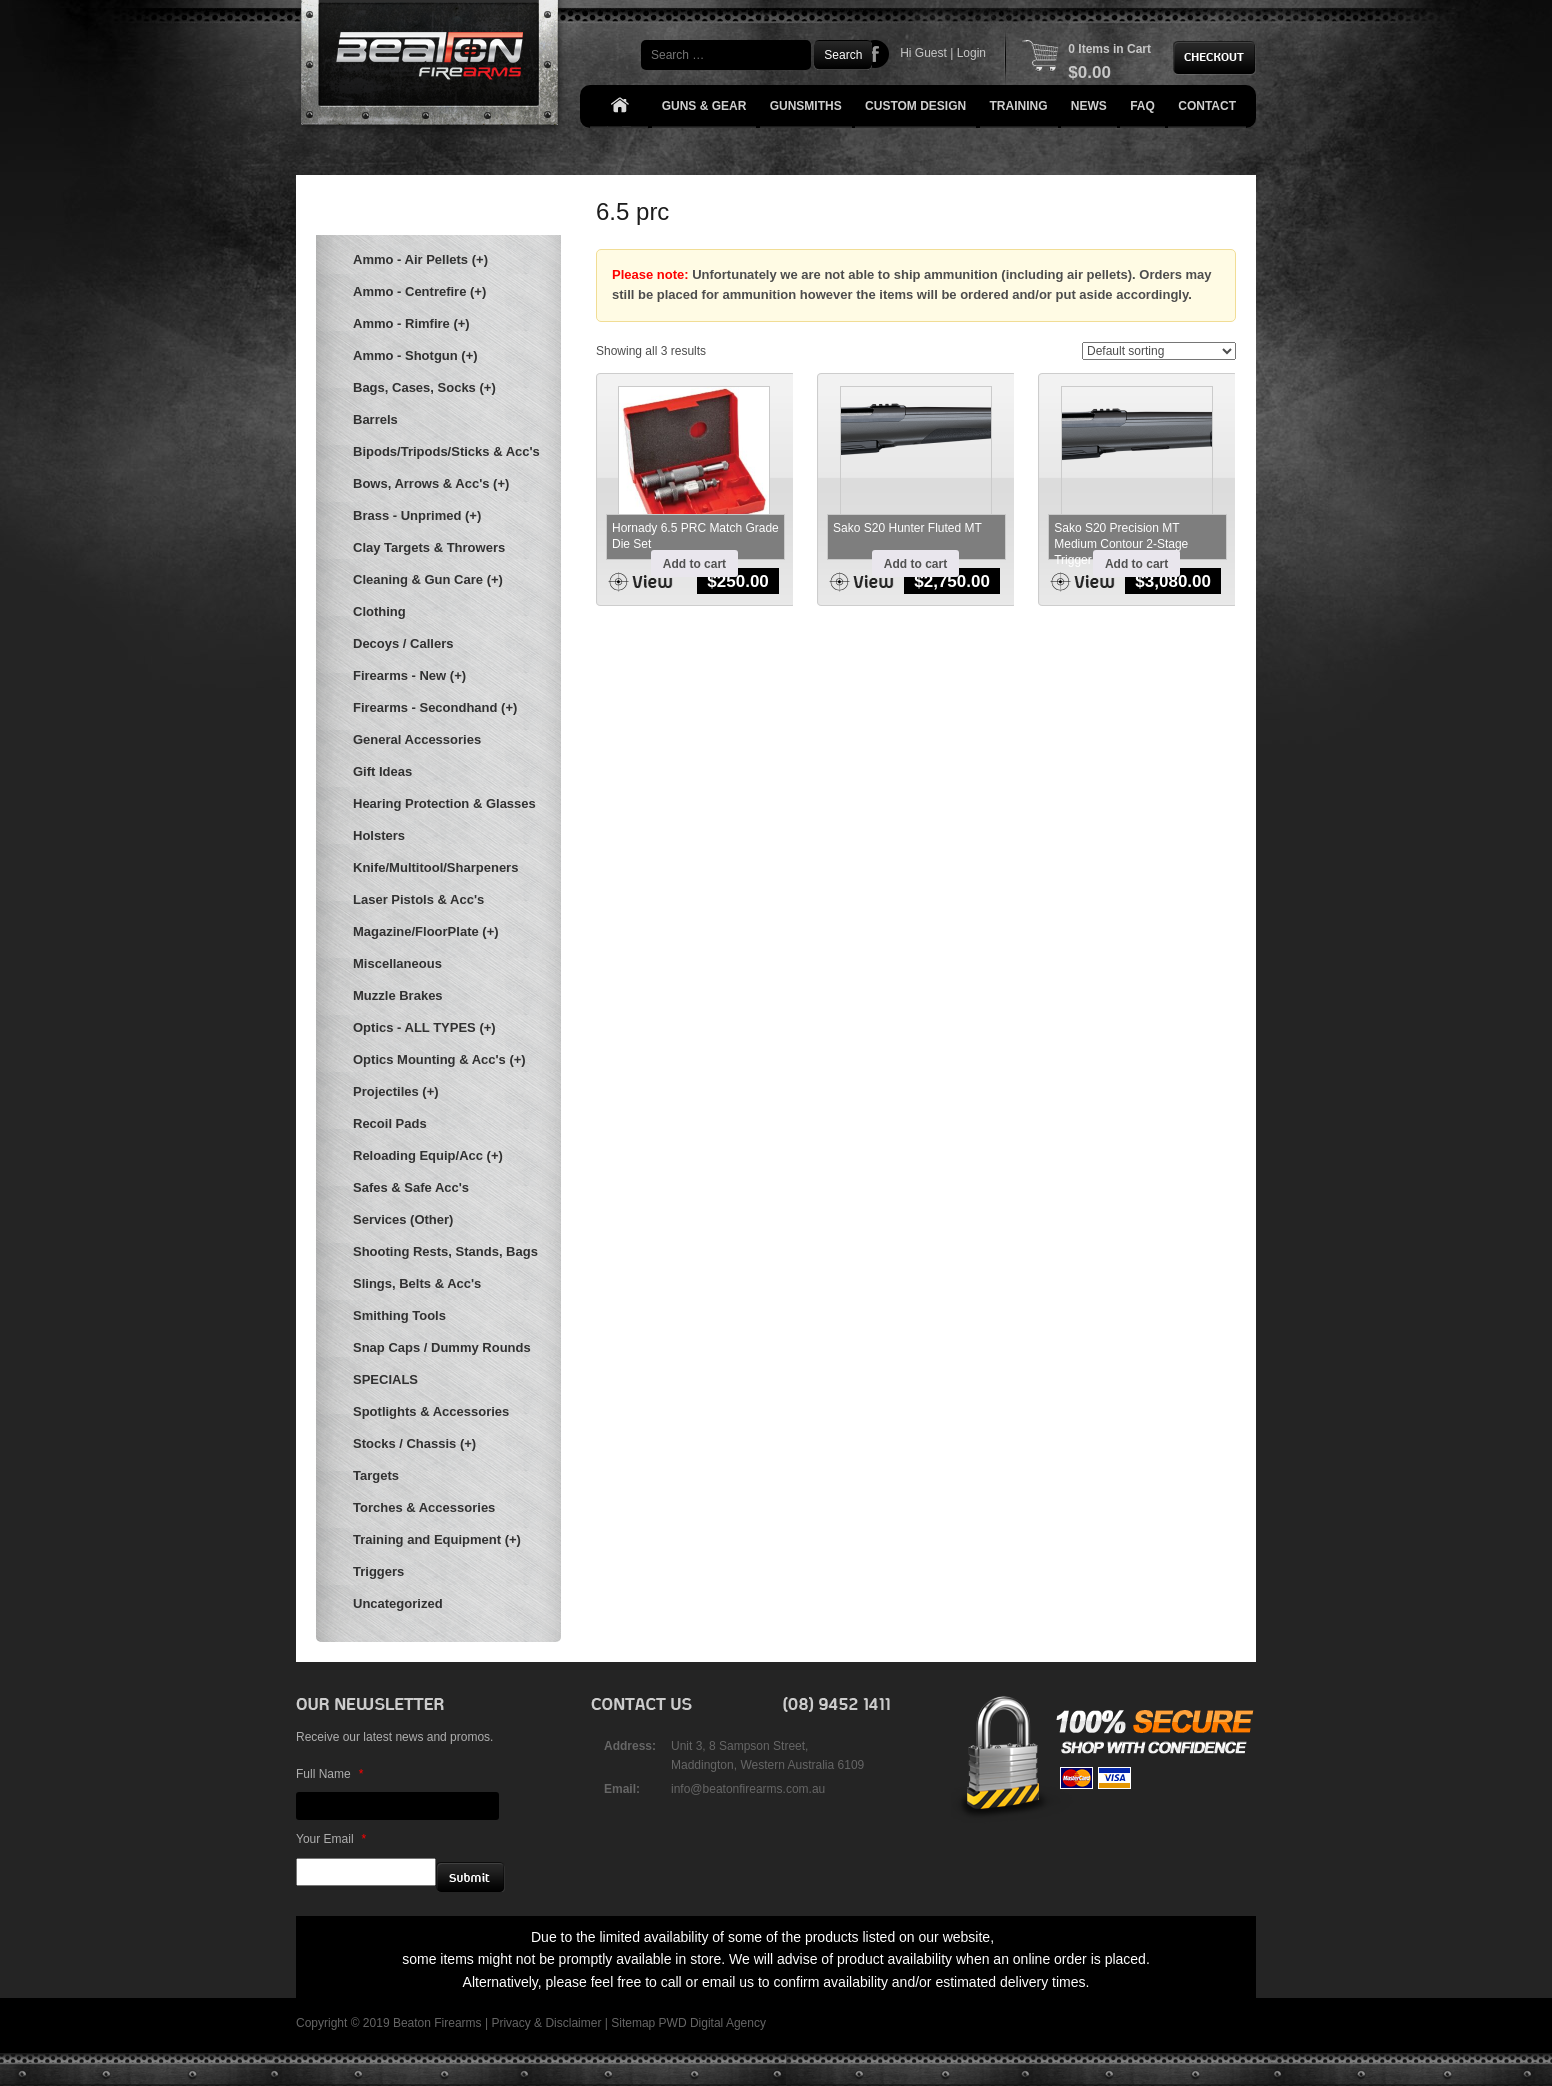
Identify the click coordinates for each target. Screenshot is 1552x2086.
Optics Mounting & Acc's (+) (439, 1059)
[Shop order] (1159, 351)
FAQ (1142, 106)
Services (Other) (403, 1219)
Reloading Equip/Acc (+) (428, 1155)
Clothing (379, 611)
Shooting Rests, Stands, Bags (445, 1251)
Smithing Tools (399, 1315)
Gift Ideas (382, 771)
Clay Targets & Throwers (429, 547)
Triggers (378, 1571)
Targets (376, 1475)
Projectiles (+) (396, 1091)
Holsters (379, 835)
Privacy (510, 2023)
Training (1019, 106)
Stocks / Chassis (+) (414, 1443)
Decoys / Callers (403, 643)
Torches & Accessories (424, 1507)
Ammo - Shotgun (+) (415, 355)
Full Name (329, 1774)
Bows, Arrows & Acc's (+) (431, 483)
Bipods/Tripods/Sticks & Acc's (446, 451)
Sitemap (633, 2023)
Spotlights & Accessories (431, 1411)
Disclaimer (573, 2023)
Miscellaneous (397, 963)
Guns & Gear (704, 106)
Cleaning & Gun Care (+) (428, 579)
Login (971, 53)
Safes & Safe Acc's (411, 1187)
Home (619, 106)
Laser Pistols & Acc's (418, 899)
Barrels (375, 419)
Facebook (875, 54)
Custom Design (915, 106)
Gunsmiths (806, 106)
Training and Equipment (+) (437, 1539)
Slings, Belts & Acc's (417, 1283)
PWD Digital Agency (712, 2023)
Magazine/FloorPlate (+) (426, 931)
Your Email (331, 1839)
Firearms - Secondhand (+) (435, 707)
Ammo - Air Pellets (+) (420, 259)
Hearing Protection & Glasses (444, 803)
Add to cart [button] (694, 564)
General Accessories (417, 739)
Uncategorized (398, 1603)
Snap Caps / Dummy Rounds (442, 1347)
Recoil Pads (390, 1123)
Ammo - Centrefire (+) (419, 291)
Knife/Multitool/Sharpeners (435, 867)
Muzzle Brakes (398, 995)
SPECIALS (385, 1379)
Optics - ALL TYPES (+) (424, 1027)
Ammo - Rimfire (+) (411, 323)
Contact (1207, 106)
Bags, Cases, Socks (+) (424, 387)
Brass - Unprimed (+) (417, 515)
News (1089, 106)
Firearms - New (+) (409, 675)
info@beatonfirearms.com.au (748, 1789)
